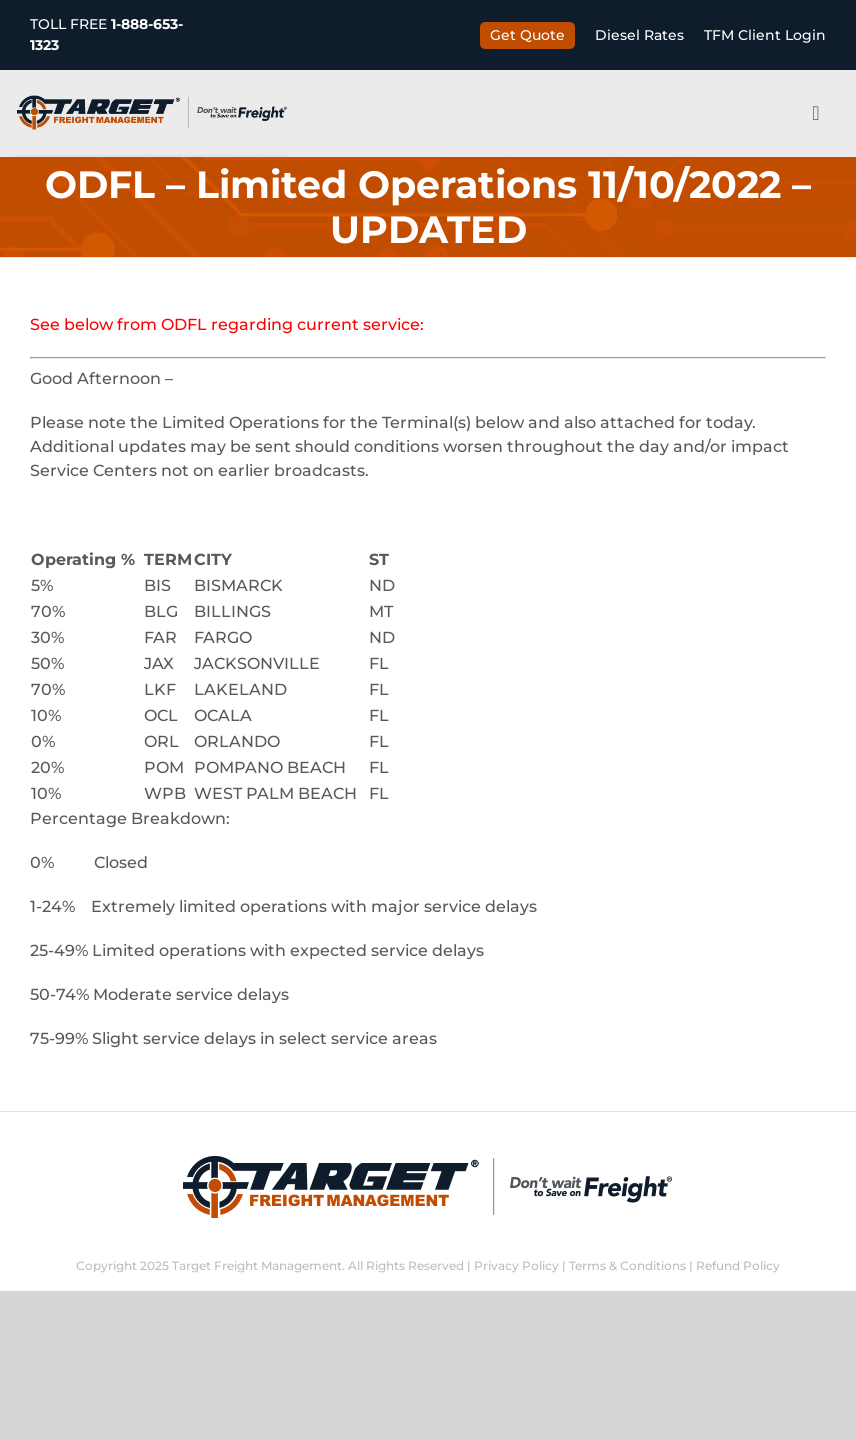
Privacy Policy (516, 1265)
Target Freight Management (257, 1265)
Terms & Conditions (627, 1265)
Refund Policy (738, 1265)
